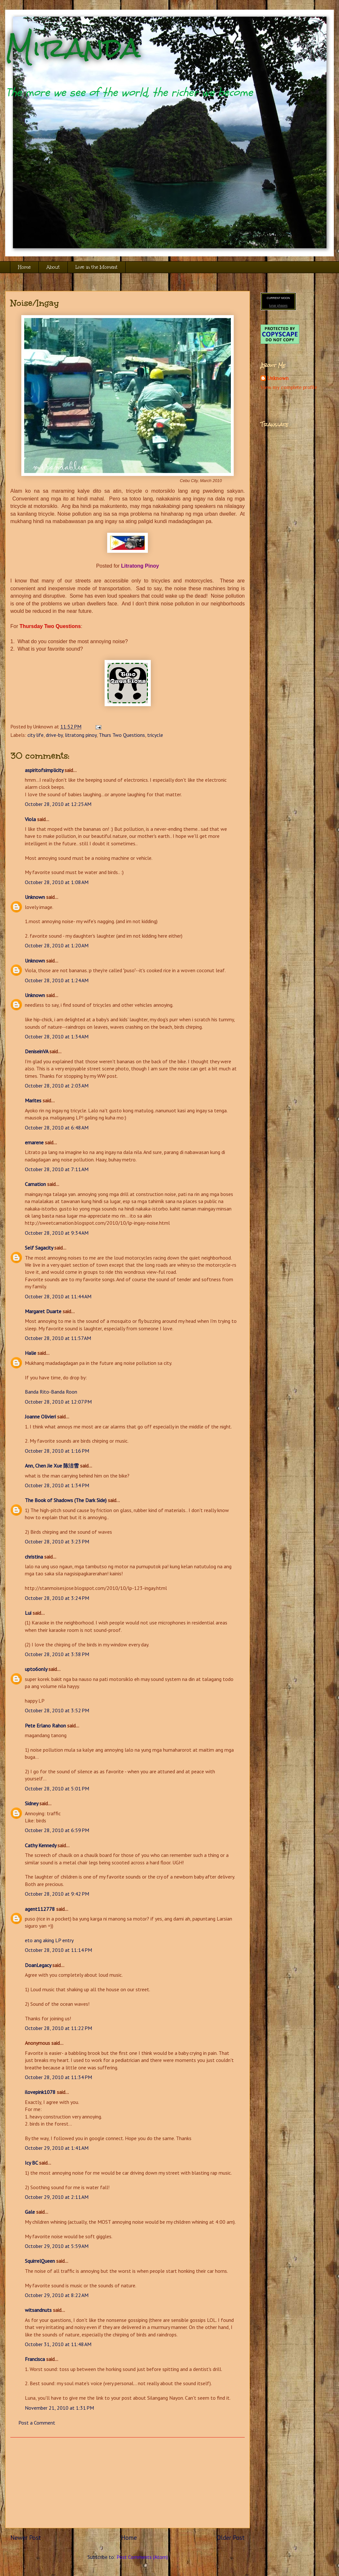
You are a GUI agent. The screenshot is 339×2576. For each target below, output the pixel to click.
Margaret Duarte (43, 1311)
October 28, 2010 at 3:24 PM (57, 1598)
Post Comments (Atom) (142, 2557)
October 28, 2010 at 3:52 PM (57, 1710)
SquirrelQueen (40, 2261)
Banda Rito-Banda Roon (51, 1391)
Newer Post (25, 2537)
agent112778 (40, 1909)
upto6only (36, 1669)
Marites (33, 1100)
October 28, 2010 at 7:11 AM (56, 1169)
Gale (30, 2212)
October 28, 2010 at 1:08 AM (56, 882)
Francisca (35, 2359)
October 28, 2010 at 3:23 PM (57, 1541)
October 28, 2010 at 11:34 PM (58, 2077)
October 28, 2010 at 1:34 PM (57, 1485)
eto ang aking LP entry (49, 1940)
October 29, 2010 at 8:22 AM (56, 2295)
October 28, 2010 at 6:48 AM (56, 1127)
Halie (30, 1353)
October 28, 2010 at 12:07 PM (58, 1401)
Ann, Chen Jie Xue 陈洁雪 (52, 1465)
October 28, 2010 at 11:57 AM (58, 1338)
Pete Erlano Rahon (45, 1725)
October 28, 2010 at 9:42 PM (57, 1894)
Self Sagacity (39, 1247)
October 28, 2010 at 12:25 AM (58, 804)
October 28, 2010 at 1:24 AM (56, 980)
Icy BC (31, 2162)
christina (34, 1556)
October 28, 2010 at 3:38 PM (57, 1654)
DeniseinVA (36, 1051)
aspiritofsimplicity (44, 770)
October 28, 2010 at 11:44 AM (58, 1296)
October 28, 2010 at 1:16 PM (57, 1451)
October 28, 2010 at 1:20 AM (56, 945)
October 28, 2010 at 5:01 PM (57, 1788)
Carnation (35, 1184)
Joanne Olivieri (40, 1416)
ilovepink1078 (40, 2092)
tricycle (155, 735)
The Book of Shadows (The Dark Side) (66, 1500)
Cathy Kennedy (40, 1845)
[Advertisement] (127, 2482)
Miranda (72, 47)
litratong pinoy (81, 735)
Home (24, 267)
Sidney (31, 1803)
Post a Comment (36, 2422)
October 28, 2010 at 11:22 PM (58, 2028)
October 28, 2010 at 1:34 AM (56, 1036)
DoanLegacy (38, 1965)
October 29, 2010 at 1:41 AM (56, 2148)
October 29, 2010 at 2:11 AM (56, 2197)
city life (35, 735)
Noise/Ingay (34, 303)
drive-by (54, 735)
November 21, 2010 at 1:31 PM (59, 2408)
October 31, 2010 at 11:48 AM (58, 2344)
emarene (34, 1142)
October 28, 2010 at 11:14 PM (58, 1950)
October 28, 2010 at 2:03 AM (56, 1085)
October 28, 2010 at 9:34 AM (56, 1233)
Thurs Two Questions (122, 735)
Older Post (231, 2537)
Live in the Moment (97, 267)
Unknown (35, 897)
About (53, 267)
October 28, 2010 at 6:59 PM (57, 1830)
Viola (30, 819)
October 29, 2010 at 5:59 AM (56, 2246)
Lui (28, 1613)
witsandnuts (38, 2310)
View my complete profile (289, 387)
